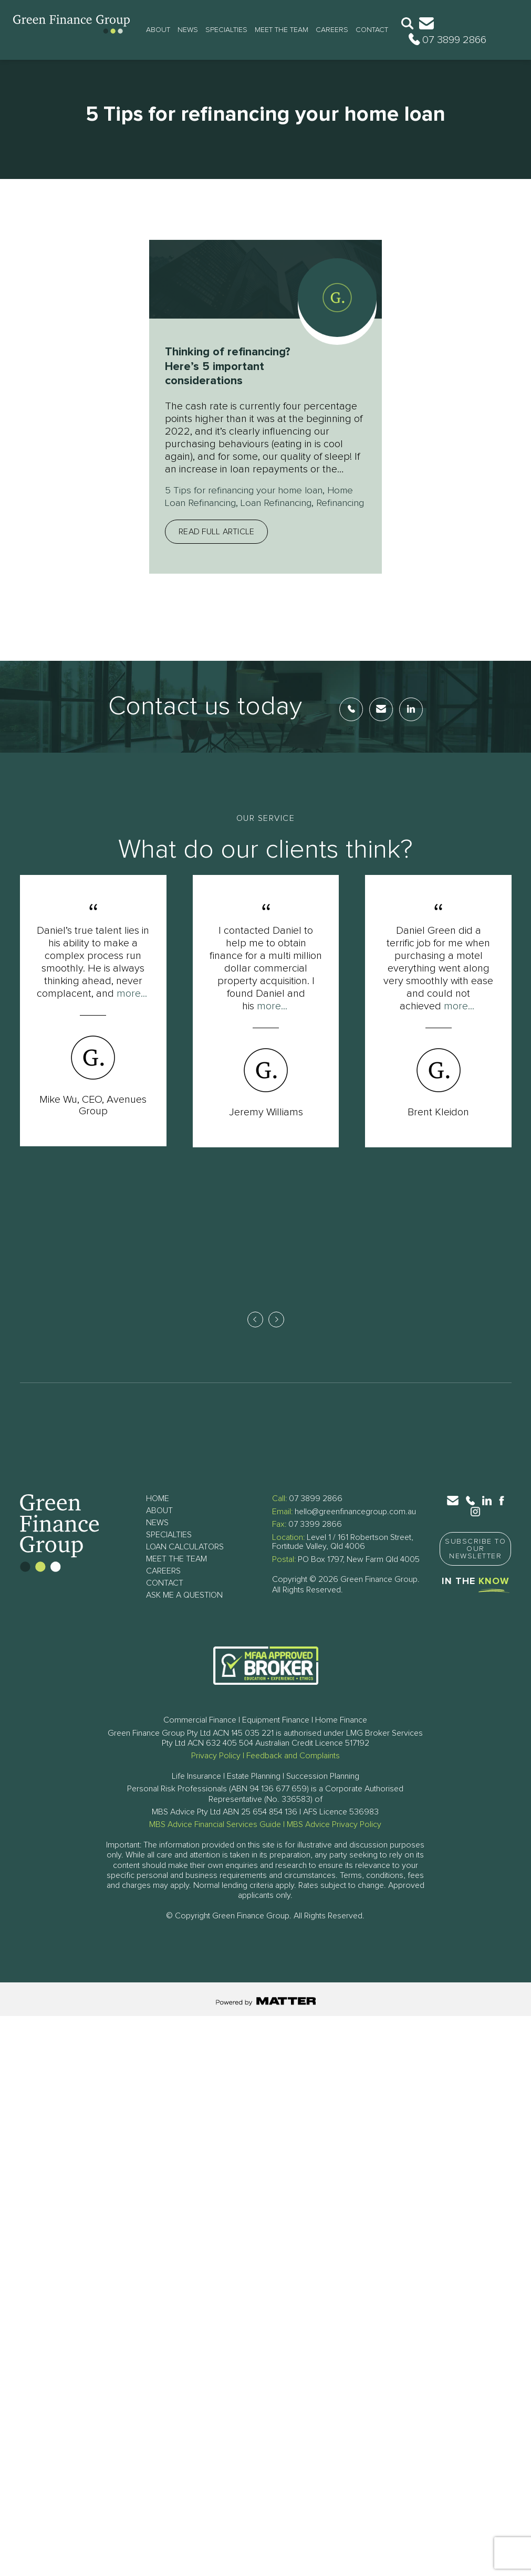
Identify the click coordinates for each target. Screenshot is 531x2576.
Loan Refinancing (316, 503)
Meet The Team (281, 30)
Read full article (216, 544)
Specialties (226, 30)
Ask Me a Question (184, 1610)
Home (157, 1513)
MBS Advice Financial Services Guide (215, 1839)
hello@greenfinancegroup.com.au (355, 1526)
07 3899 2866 (315, 1513)
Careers (332, 30)
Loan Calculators (185, 1561)
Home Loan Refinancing (219, 503)
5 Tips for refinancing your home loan (250, 490)
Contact (372, 30)
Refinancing (191, 515)
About (158, 30)
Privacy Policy (216, 1770)
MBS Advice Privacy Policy (334, 1839)
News (188, 30)
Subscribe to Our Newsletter (475, 1564)
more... (132, 1006)
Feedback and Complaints (293, 1770)
